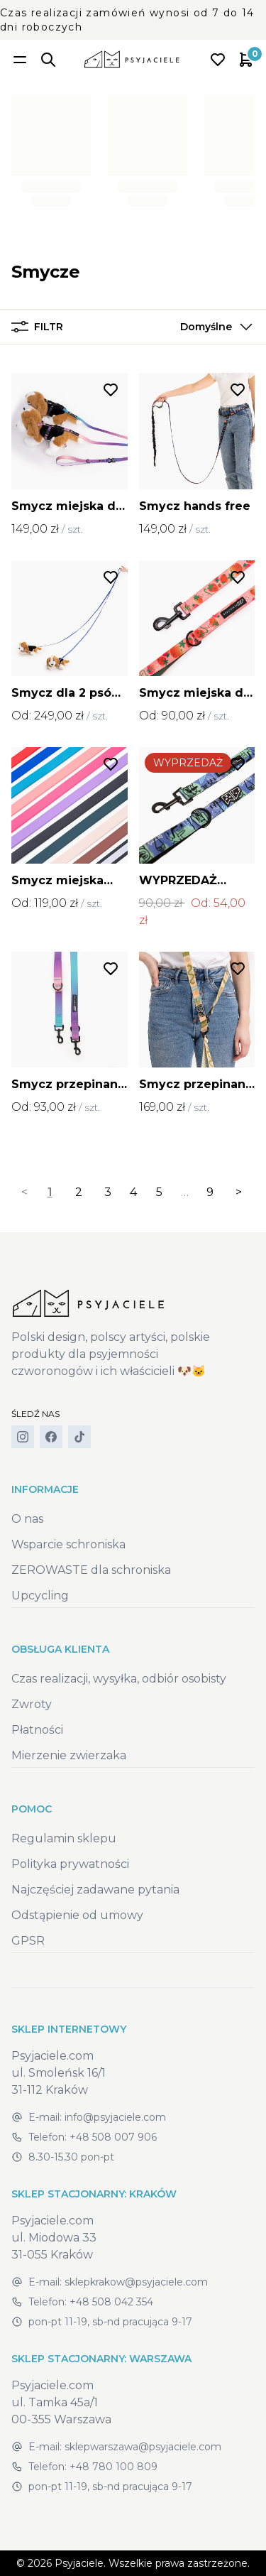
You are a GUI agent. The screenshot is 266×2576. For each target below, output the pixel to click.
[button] (213, 327)
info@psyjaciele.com (115, 2117)
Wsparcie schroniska (68, 1544)
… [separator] (185, 1192)
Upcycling (40, 1595)
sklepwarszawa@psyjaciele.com (143, 2446)
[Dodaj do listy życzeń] (110, 390)
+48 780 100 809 (113, 2466)
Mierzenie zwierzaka (68, 1755)
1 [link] (50, 1192)
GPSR (28, 1940)
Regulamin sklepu (63, 1838)
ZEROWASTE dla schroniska (91, 1570)
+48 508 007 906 (113, 2137)
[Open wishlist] (217, 59)
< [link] (24, 1192)
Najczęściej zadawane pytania (95, 1889)
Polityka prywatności (70, 1864)
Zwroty (31, 1704)
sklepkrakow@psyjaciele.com (136, 2282)
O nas (27, 1519)
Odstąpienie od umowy (77, 1915)
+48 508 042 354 (111, 2301)
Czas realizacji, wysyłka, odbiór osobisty (118, 1678)
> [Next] (238, 1192)
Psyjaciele (79, 2563)
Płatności (37, 1730)
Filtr (37, 326)
